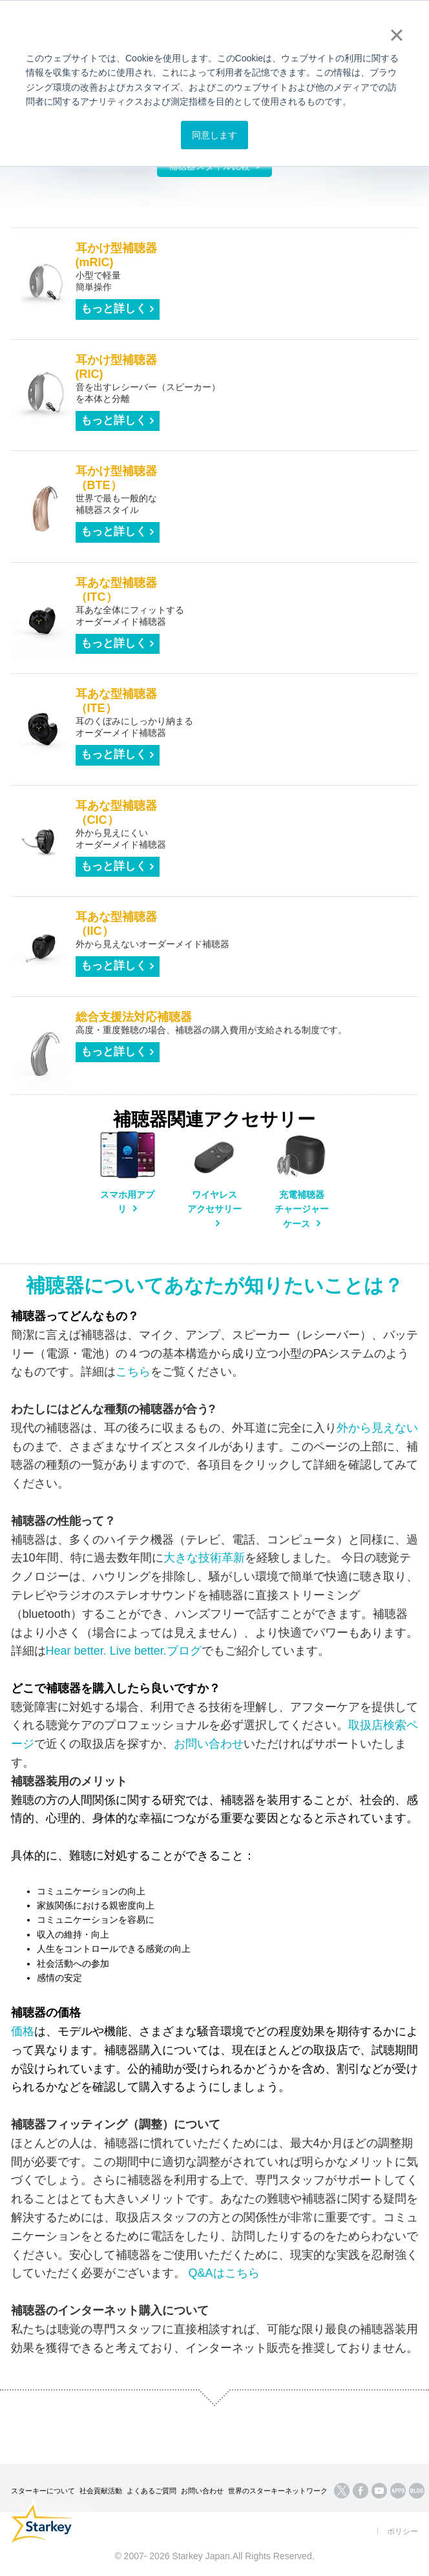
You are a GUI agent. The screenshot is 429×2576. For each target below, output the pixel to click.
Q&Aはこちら (224, 2273)
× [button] (396, 35)
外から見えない (377, 1427)
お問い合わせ (209, 1743)
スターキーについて (43, 2491)
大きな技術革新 (204, 1557)
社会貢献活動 (100, 2491)
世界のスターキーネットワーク (278, 2491)
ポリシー (402, 2531)
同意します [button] (214, 135)
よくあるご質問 (151, 2491)
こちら (133, 1371)
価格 (22, 2031)
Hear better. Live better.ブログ (124, 1650)
